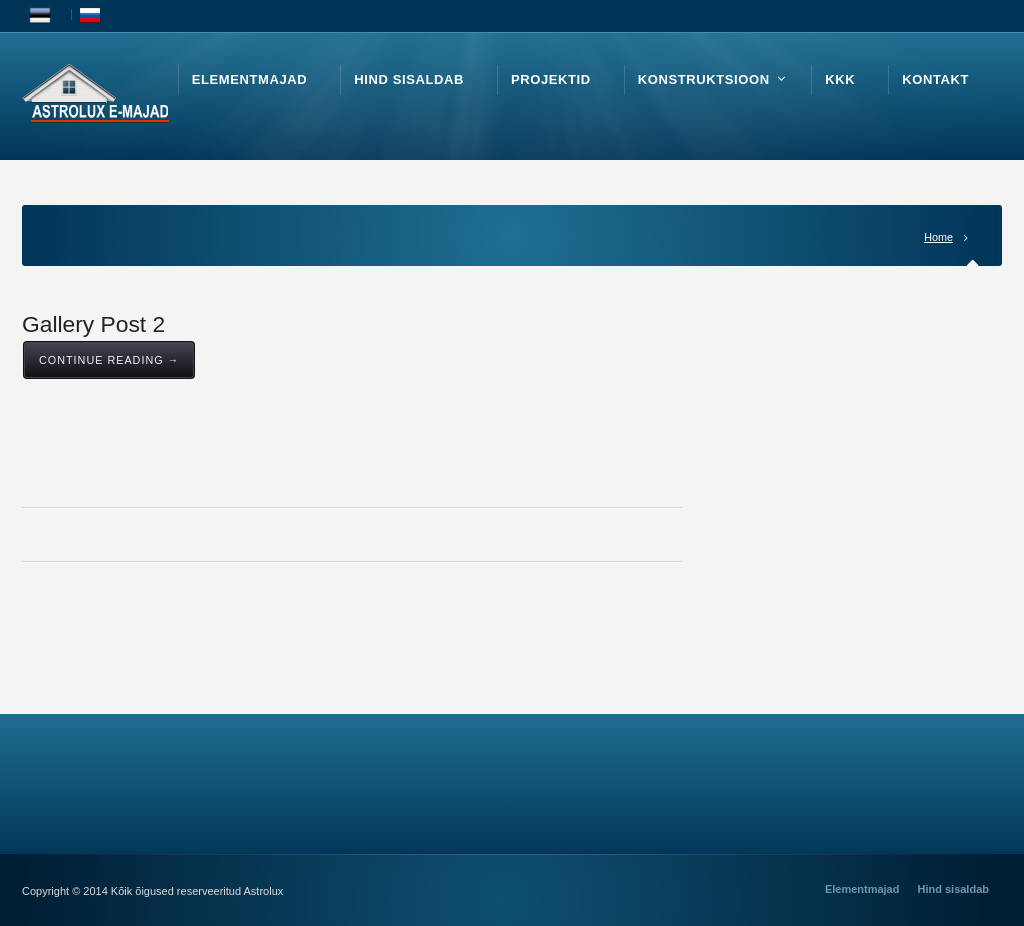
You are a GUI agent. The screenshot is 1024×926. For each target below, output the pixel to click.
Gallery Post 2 (93, 324)
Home (938, 237)
